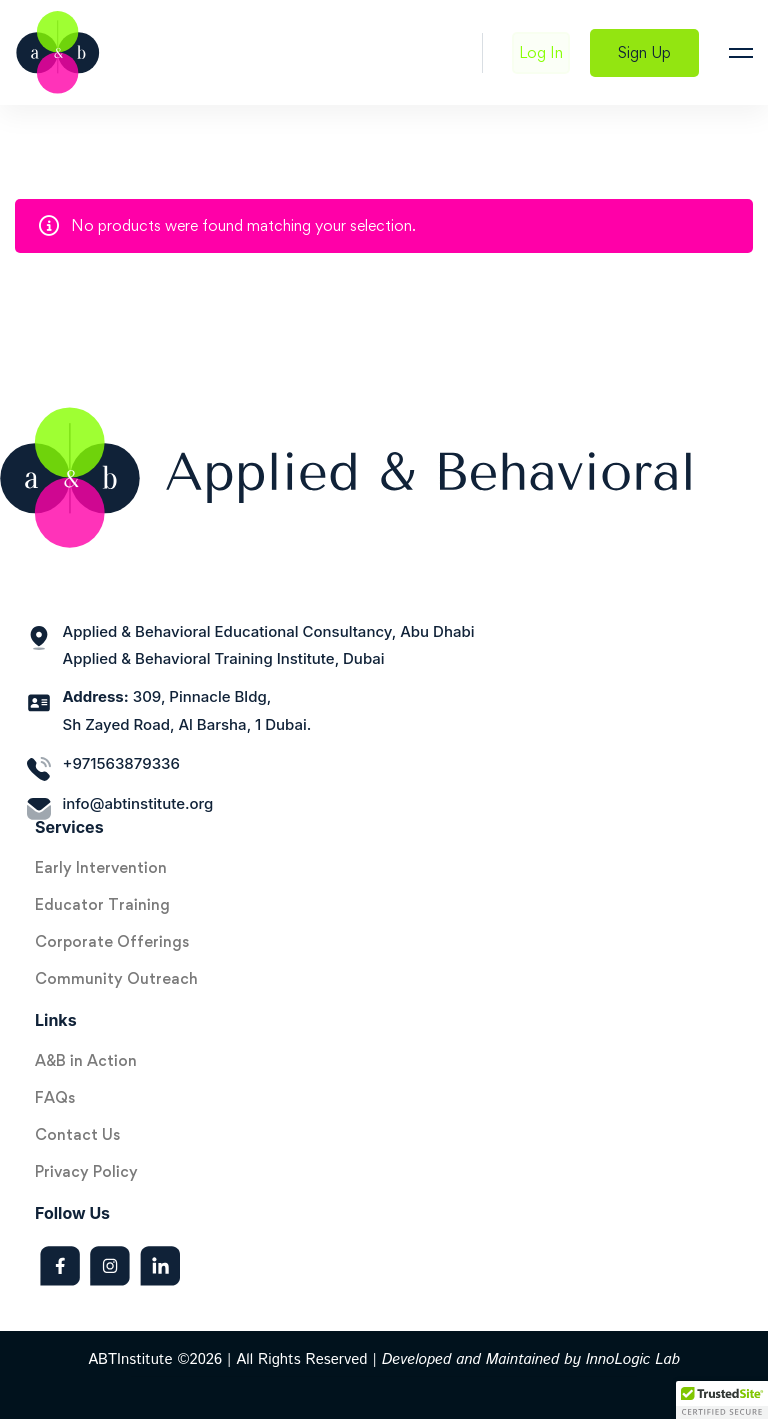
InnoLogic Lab (633, 1359)
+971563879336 (121, 763)
